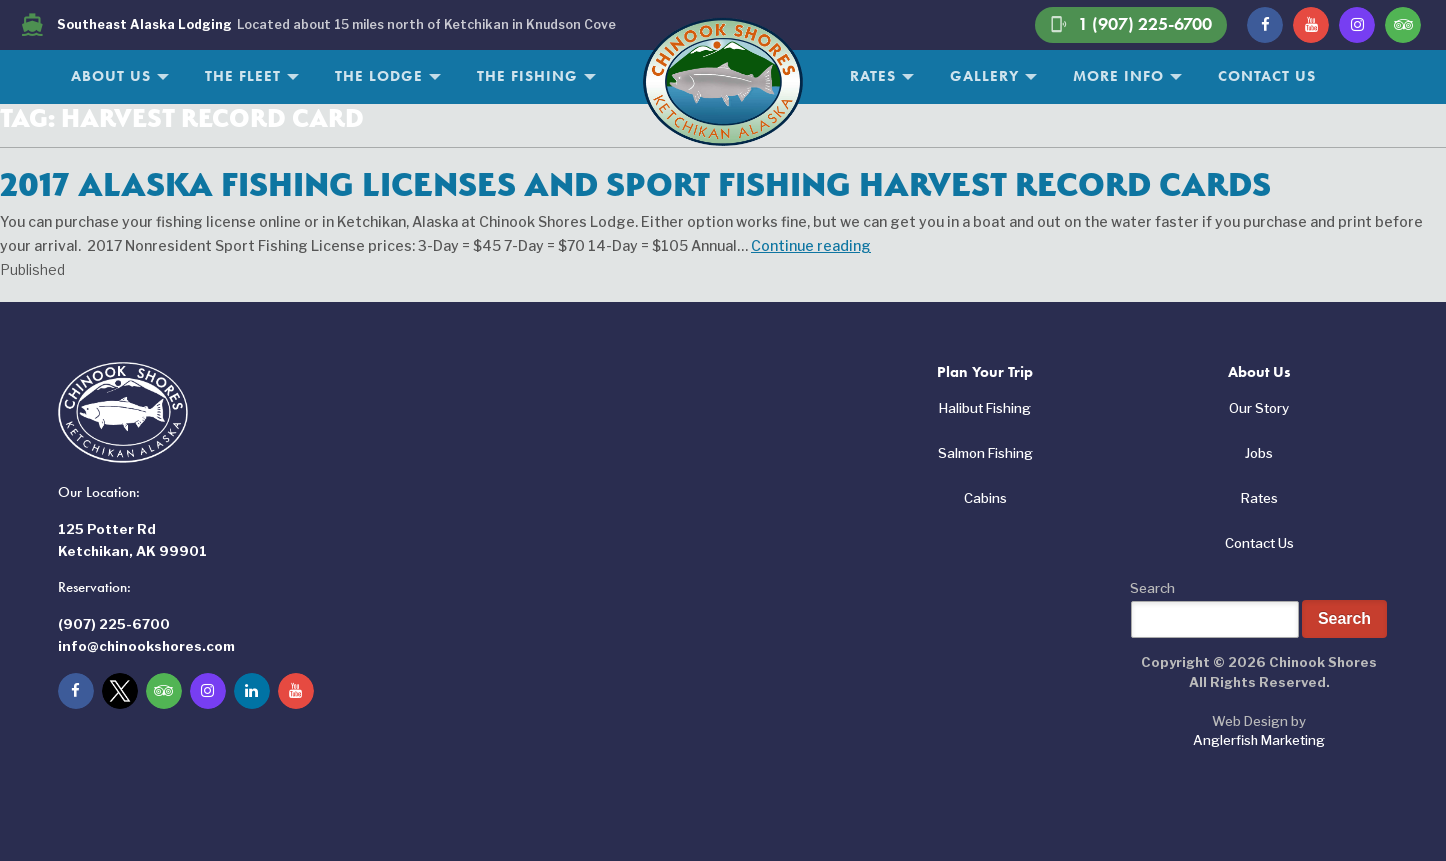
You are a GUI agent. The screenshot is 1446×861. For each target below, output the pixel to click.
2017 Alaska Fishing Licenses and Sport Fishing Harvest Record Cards (635, 184)
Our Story (1259, 408)
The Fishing (527, 76)
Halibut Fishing (985, 408)
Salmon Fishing (985, 453)
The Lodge (379, 76)
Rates (873, 76)
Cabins (985, 498)
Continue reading (811, 245)
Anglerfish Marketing (1259, 740)
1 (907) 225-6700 (1131, 25)
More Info (1118, 76)
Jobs (1259, 453)
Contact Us (1267, 76)
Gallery (984, 76)
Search (1152, 588)
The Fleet (243, 76)
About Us (111, 76)
